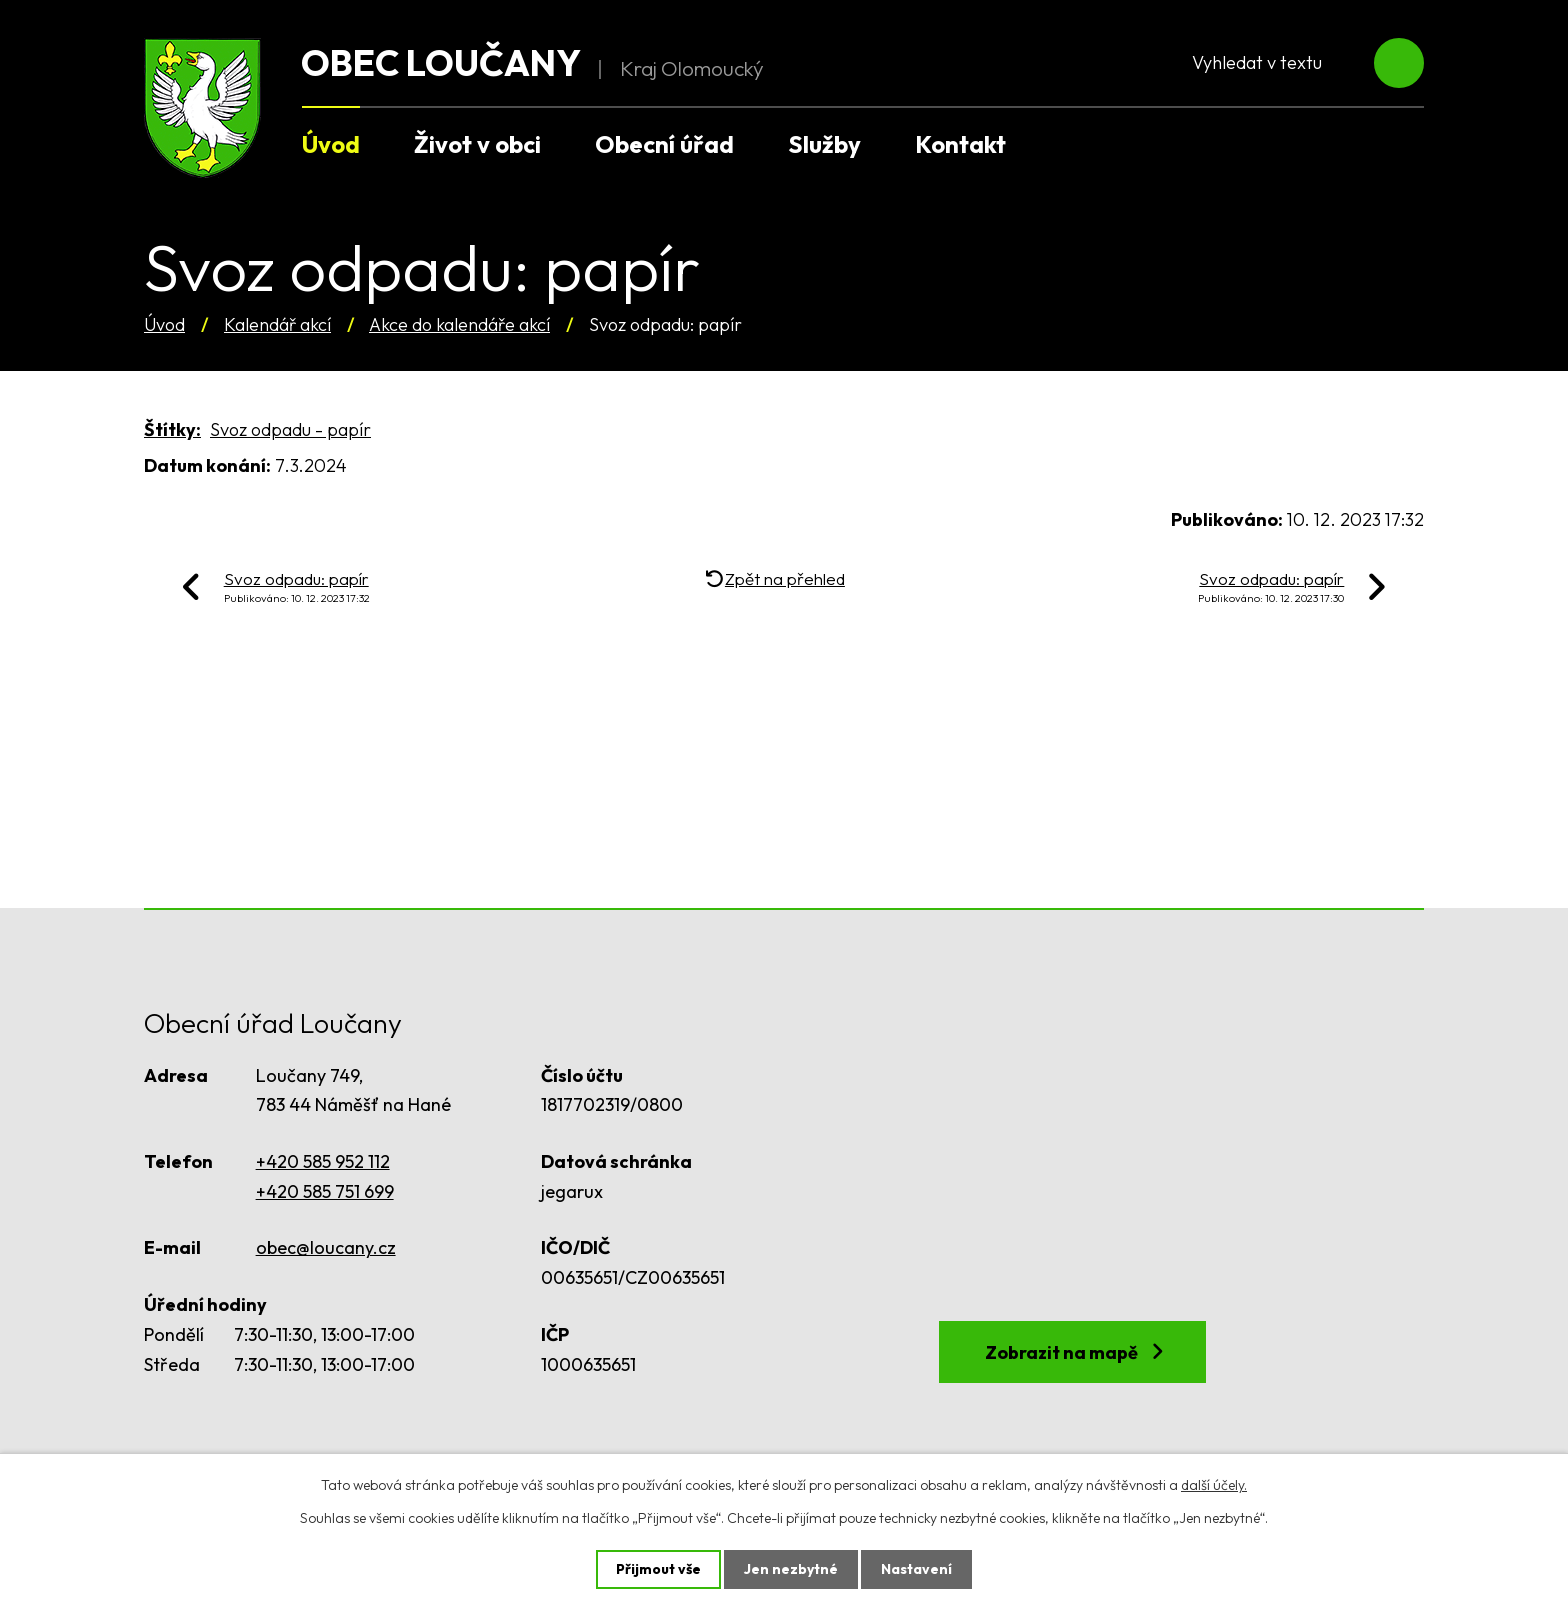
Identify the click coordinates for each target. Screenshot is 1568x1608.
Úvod (164, 324)
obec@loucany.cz (326, 1247)
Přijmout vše (658, 1569)
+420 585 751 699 (325, 1191)
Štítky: (172, 429)
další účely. (1214, 1485)
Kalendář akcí (277, 324)
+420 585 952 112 (323, 1161)
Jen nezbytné (791, 1569)
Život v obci (477, 144)
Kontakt (960, 144)
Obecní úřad (664, 144)
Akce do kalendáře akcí (459, 324)
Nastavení (916, 1569)
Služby (824, 144)
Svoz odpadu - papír (290, 429)
